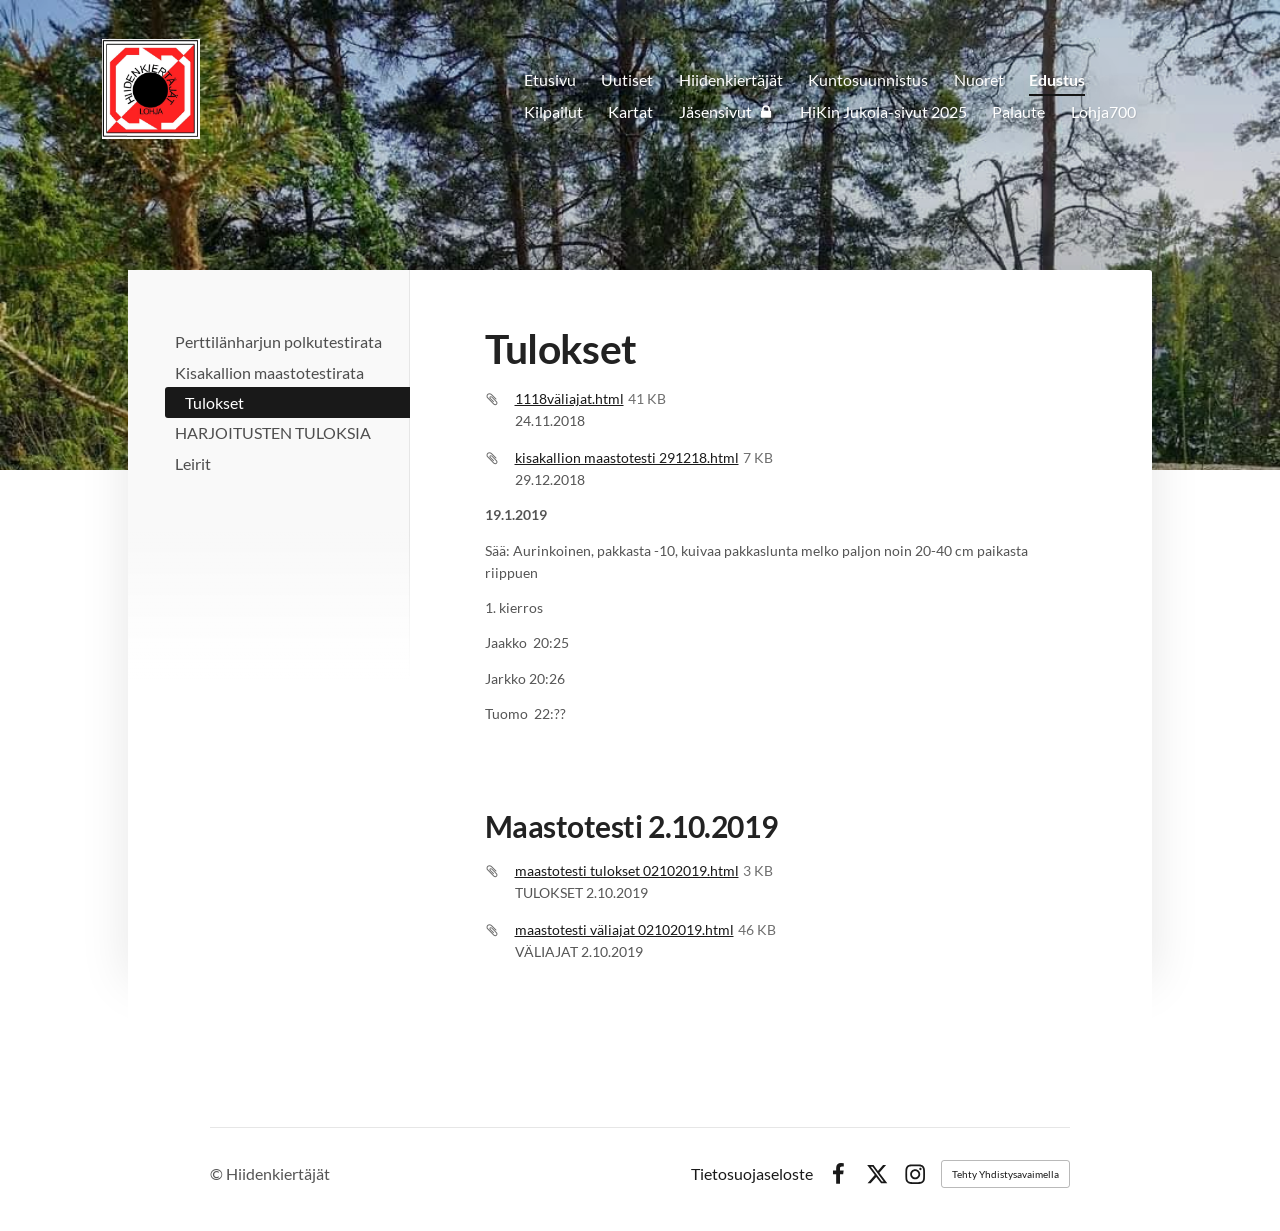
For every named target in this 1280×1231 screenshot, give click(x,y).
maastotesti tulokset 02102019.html (627, 870)
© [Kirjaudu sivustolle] (218, 1173)
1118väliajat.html (569, 398)
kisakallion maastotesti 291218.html (627, 457)
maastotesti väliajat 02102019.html (624, 929)
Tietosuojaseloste (752, 1174)
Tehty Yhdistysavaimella (1005, 1174)
